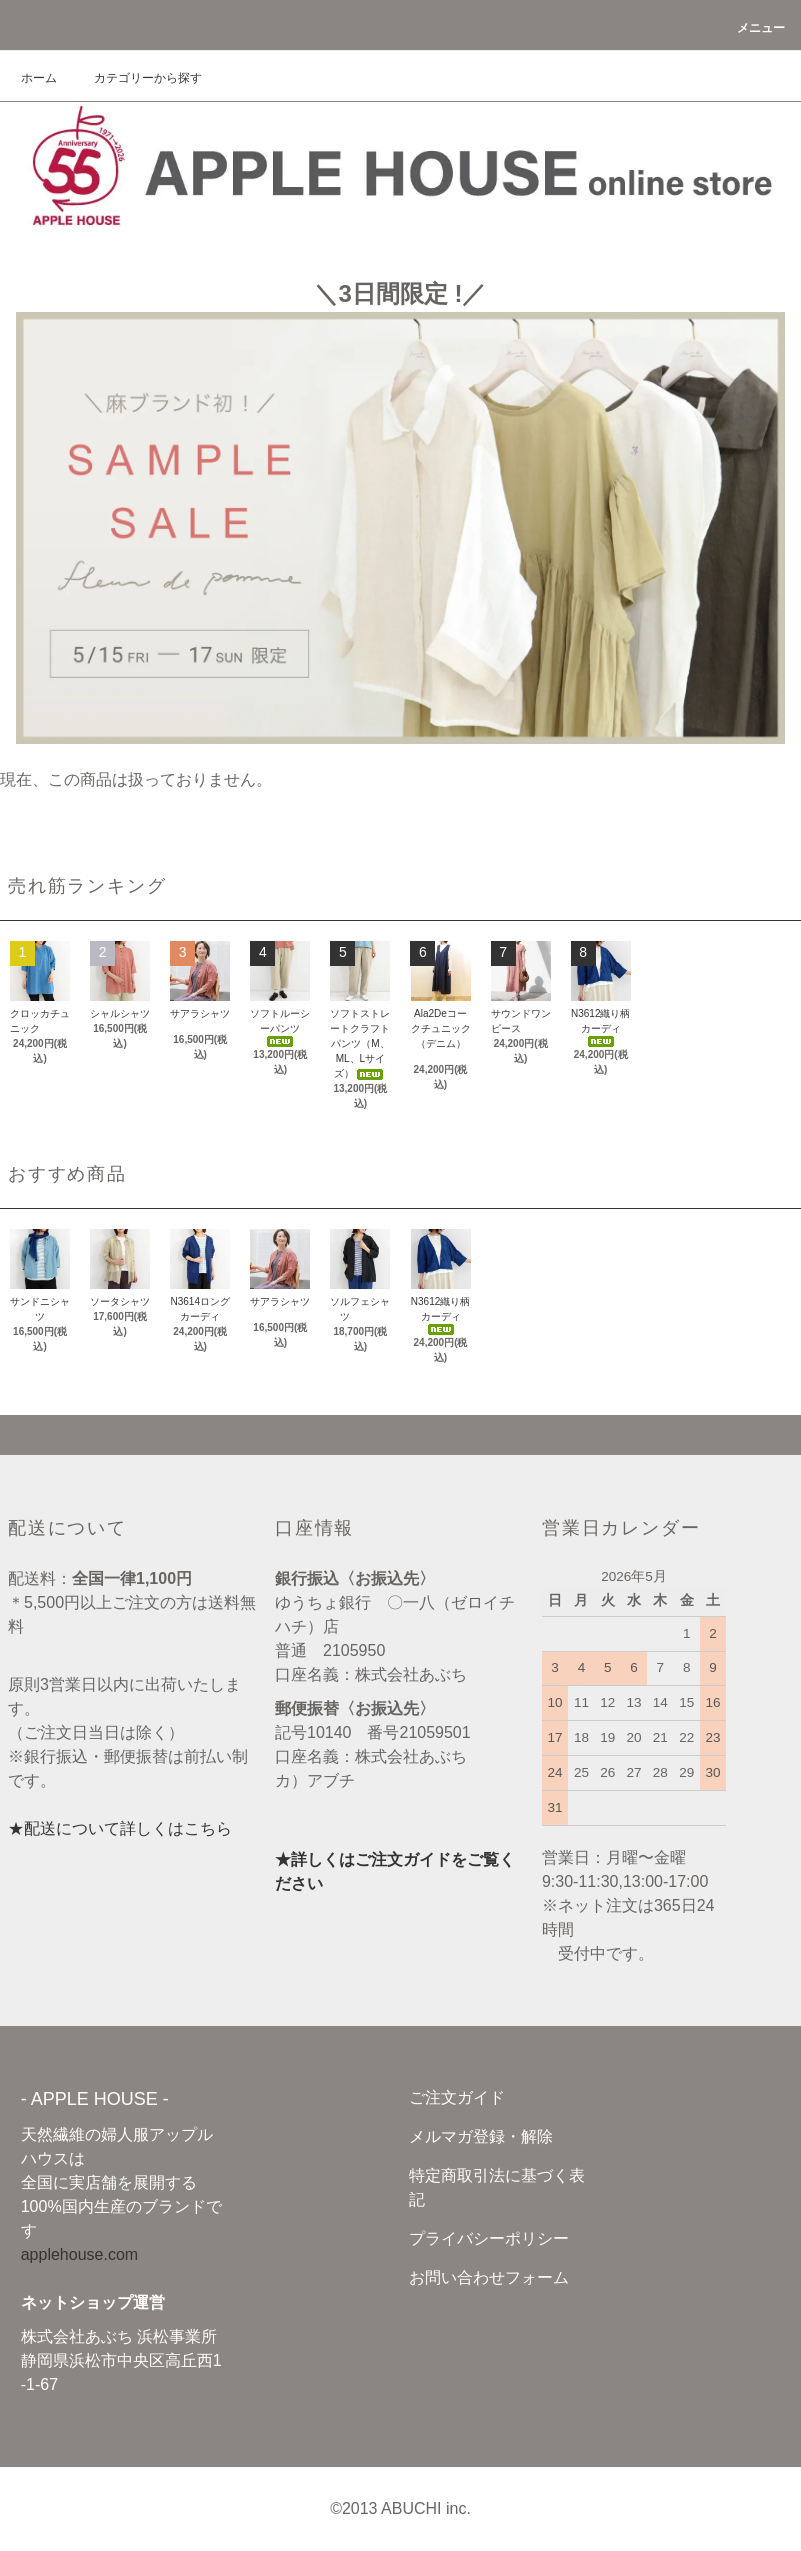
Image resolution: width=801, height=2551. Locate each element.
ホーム (39, 78)
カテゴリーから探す (136, 78)
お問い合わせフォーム (489, 2277)
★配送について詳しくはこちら (120, 1828)
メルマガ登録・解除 (481, 2136)
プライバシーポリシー (489, 2238)
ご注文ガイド (457, 2097)
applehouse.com (79, 2254)
